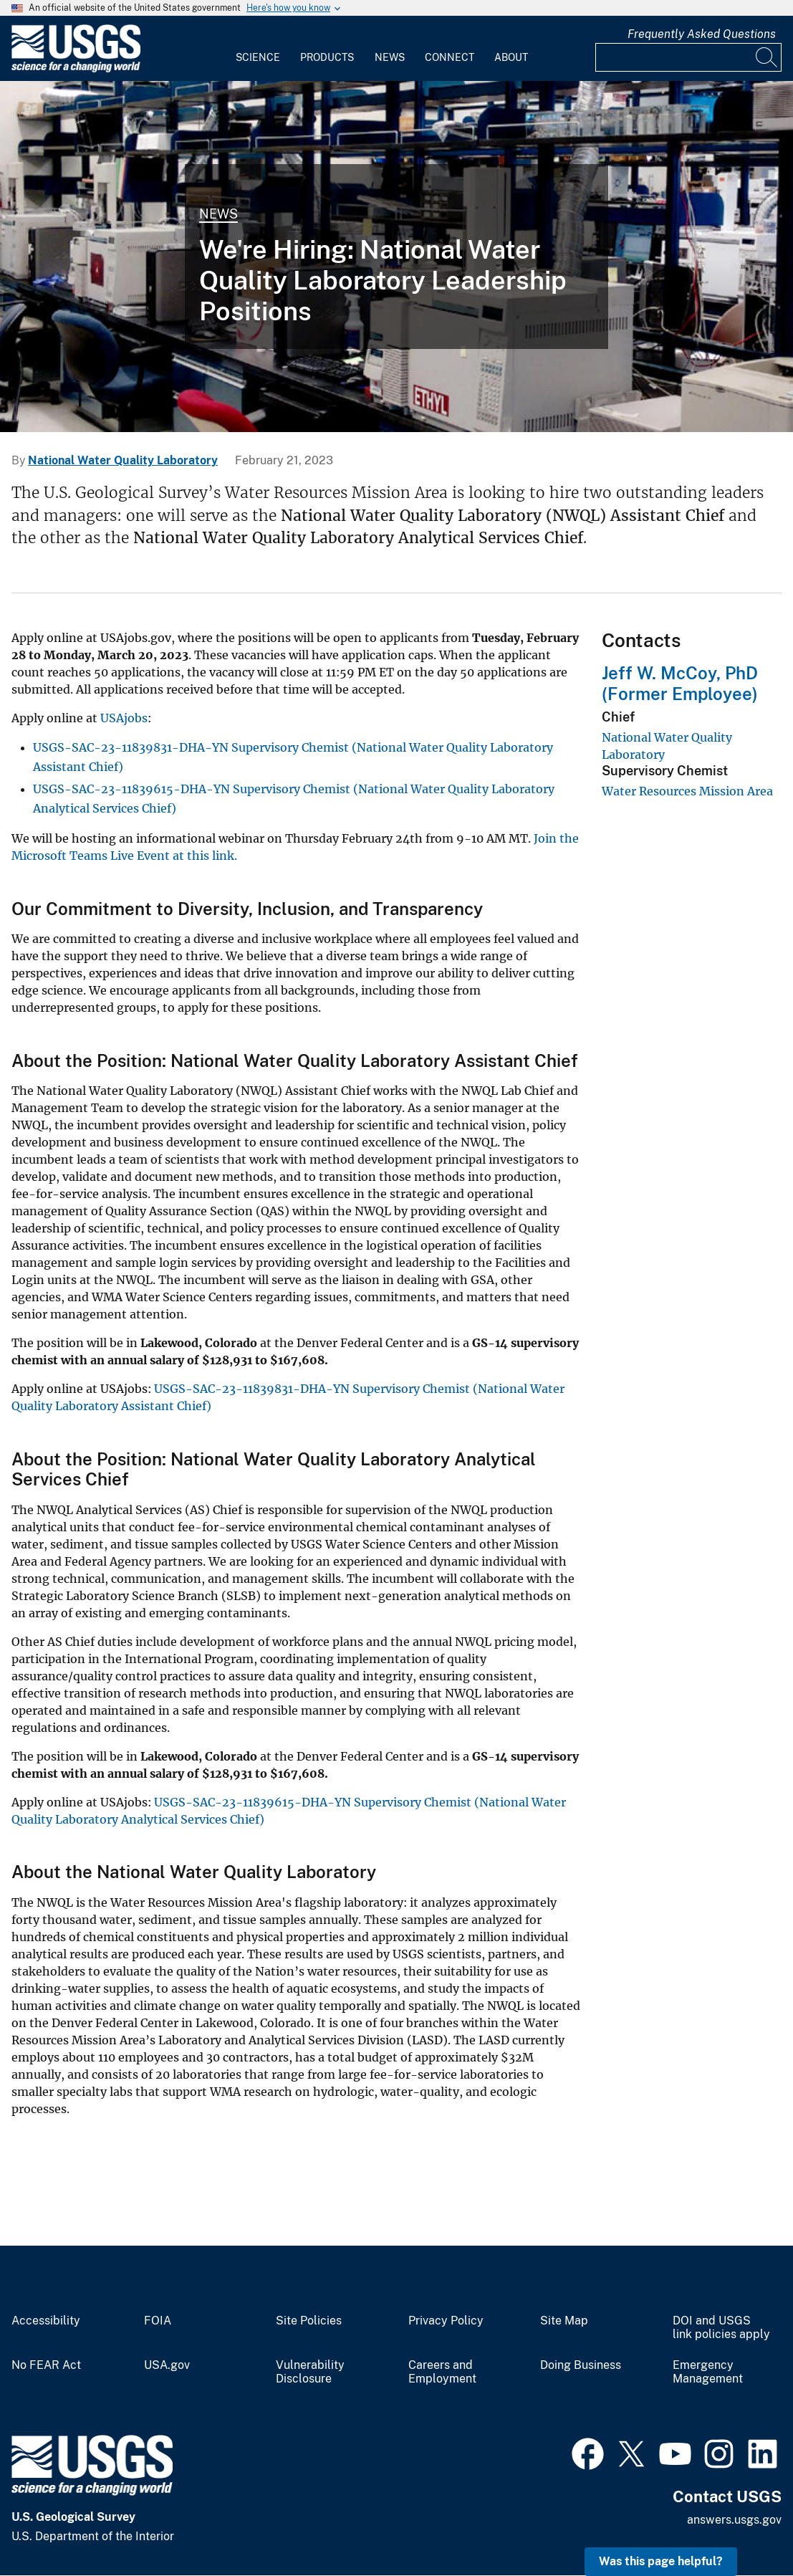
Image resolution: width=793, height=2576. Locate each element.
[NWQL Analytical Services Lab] (396, 256)
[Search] (767, 57)
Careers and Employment (442, 2372)
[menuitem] (258, 48)
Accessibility (45, 2320)
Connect (449, 57)
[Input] (688, 57)
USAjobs (124, 718)
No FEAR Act (46, 2365)
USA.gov (167, 2365)
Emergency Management (708, 2372)
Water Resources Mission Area (687, 791)
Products (327, 57)
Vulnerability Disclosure (310, 2372)
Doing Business (580, 2365)
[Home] (75, 69)
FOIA (157, 2320)
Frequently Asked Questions (702, 34)
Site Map (564, 2320)
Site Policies (309, 2320)
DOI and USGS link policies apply (721, 2327)
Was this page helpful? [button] (661, 2561)
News (390, 57)
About (511, 57)
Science (258, 57)
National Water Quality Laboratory (123, 460)
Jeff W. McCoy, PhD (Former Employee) (680, 683)
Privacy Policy (446, 2320)
